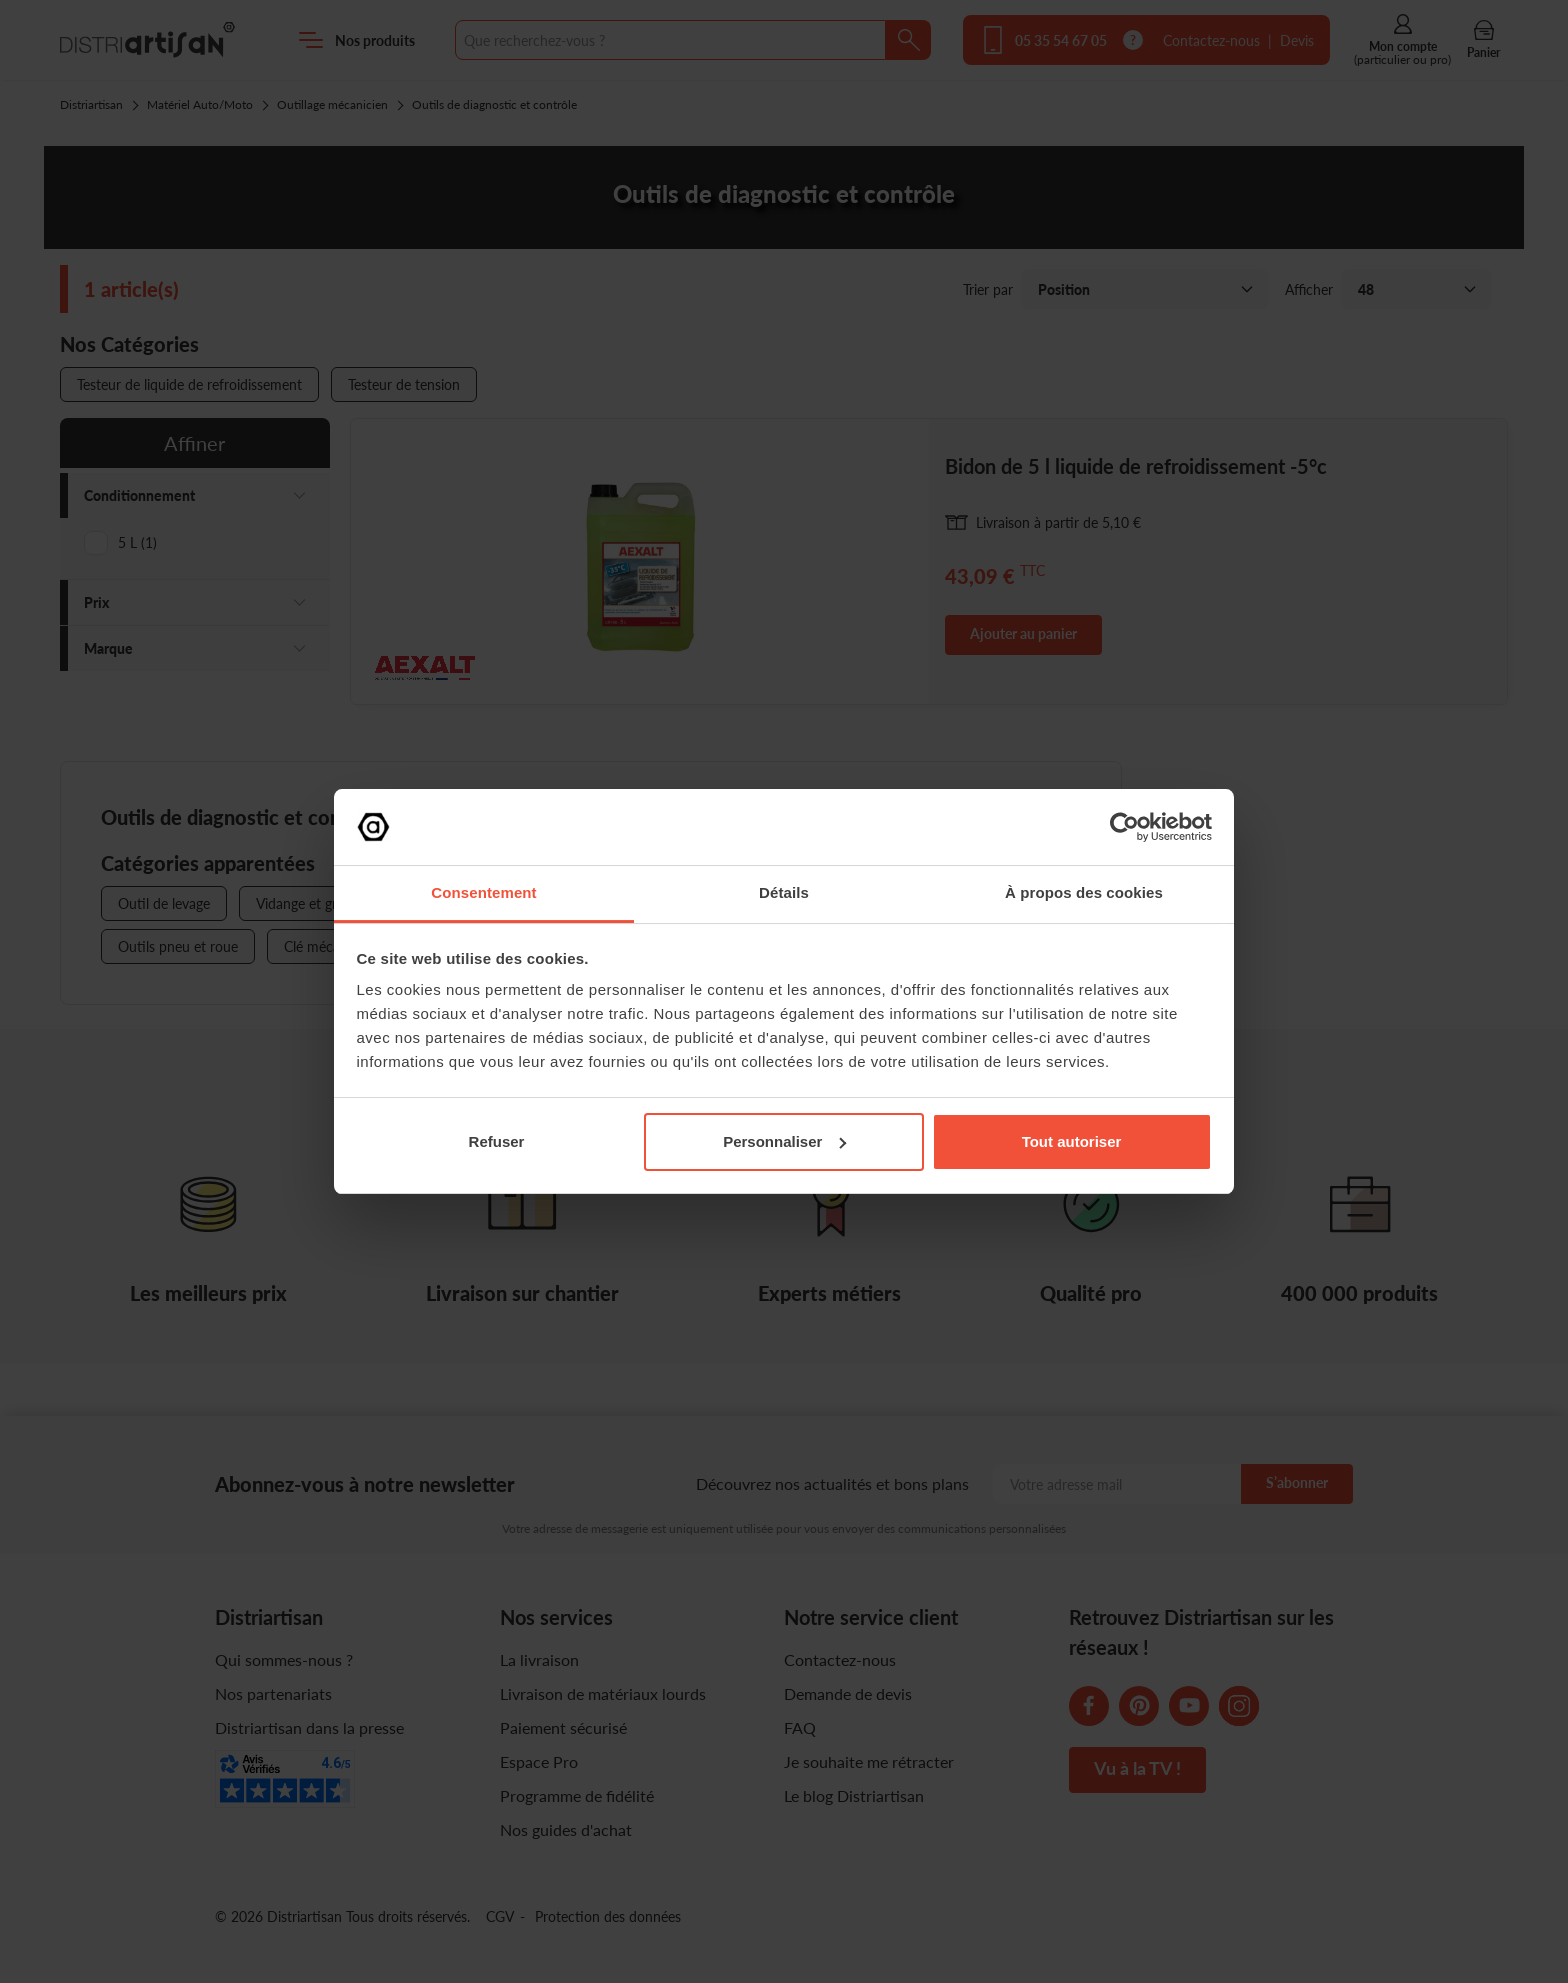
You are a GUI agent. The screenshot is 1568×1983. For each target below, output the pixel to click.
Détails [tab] (784, 892)
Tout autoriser (1072, 1141)
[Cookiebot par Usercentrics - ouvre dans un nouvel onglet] (1124, 827)
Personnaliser (784, 1141)
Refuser (497, 1141)
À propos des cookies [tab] (1084, 892)
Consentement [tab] (483, 892)
